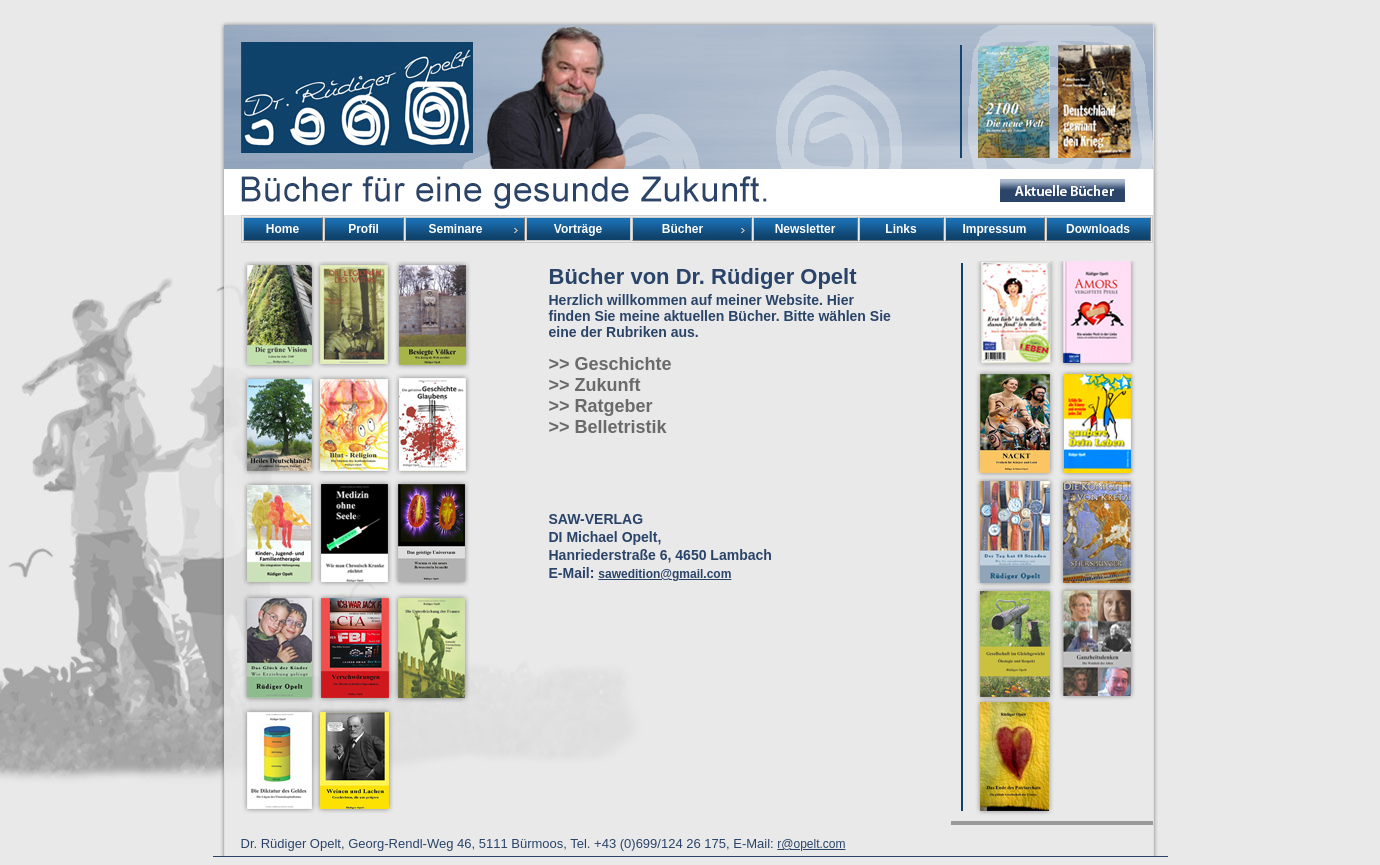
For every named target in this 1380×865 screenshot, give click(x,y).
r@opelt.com (811, 844)
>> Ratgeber (601, 406)
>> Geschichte (610, 364)
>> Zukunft (595, 385)
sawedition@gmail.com (664, 574)
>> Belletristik (608, 427)
